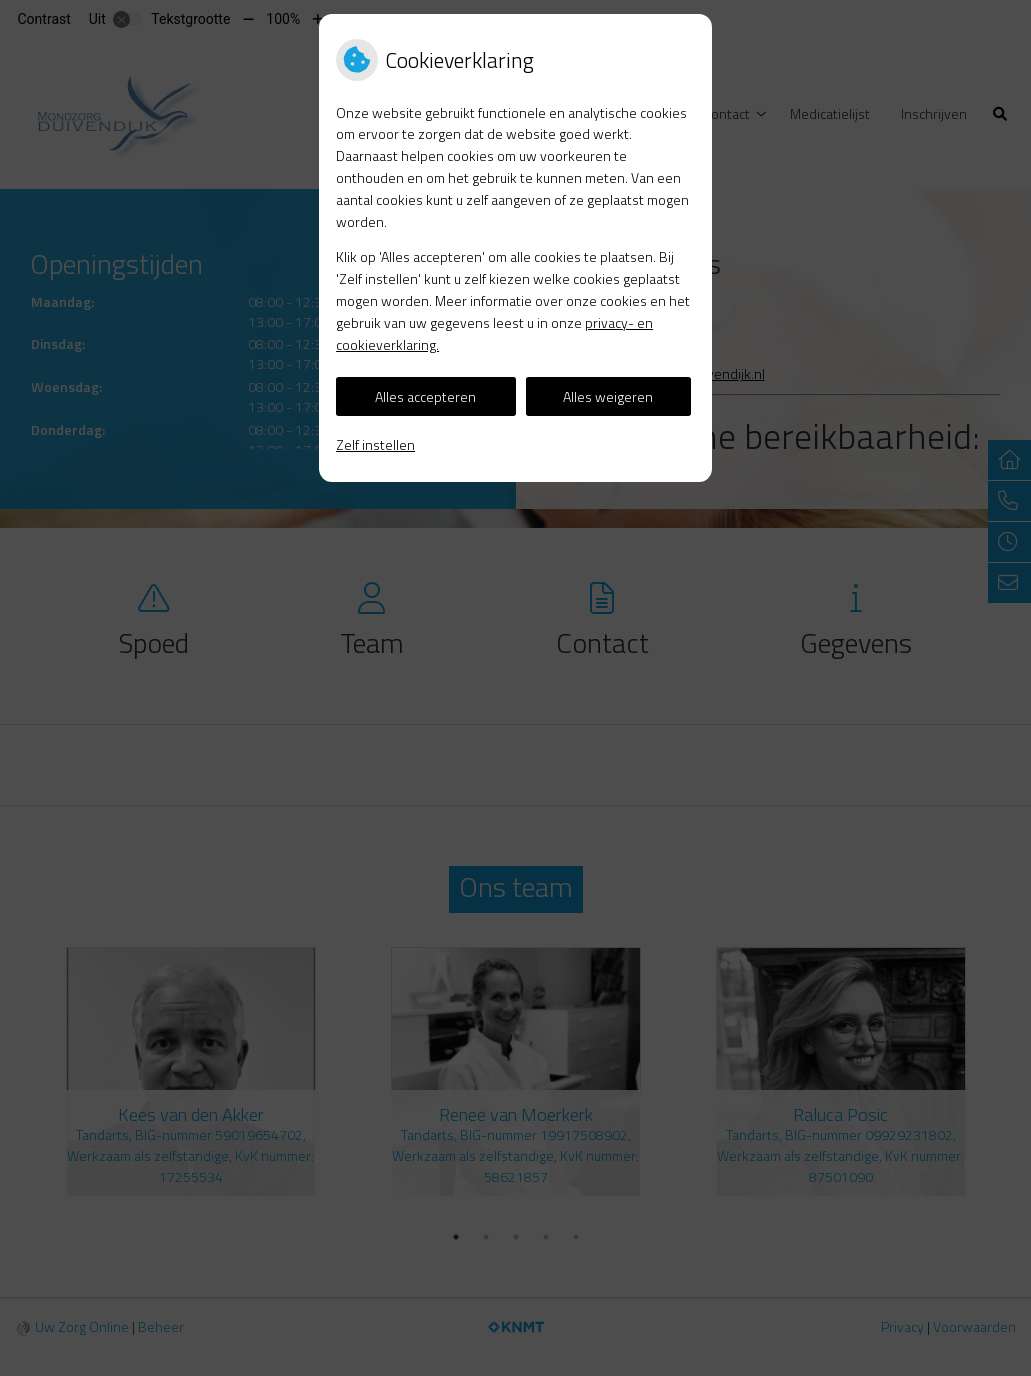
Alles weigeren (608, 396)
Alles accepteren (425, 396)
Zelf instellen (375, 444)
